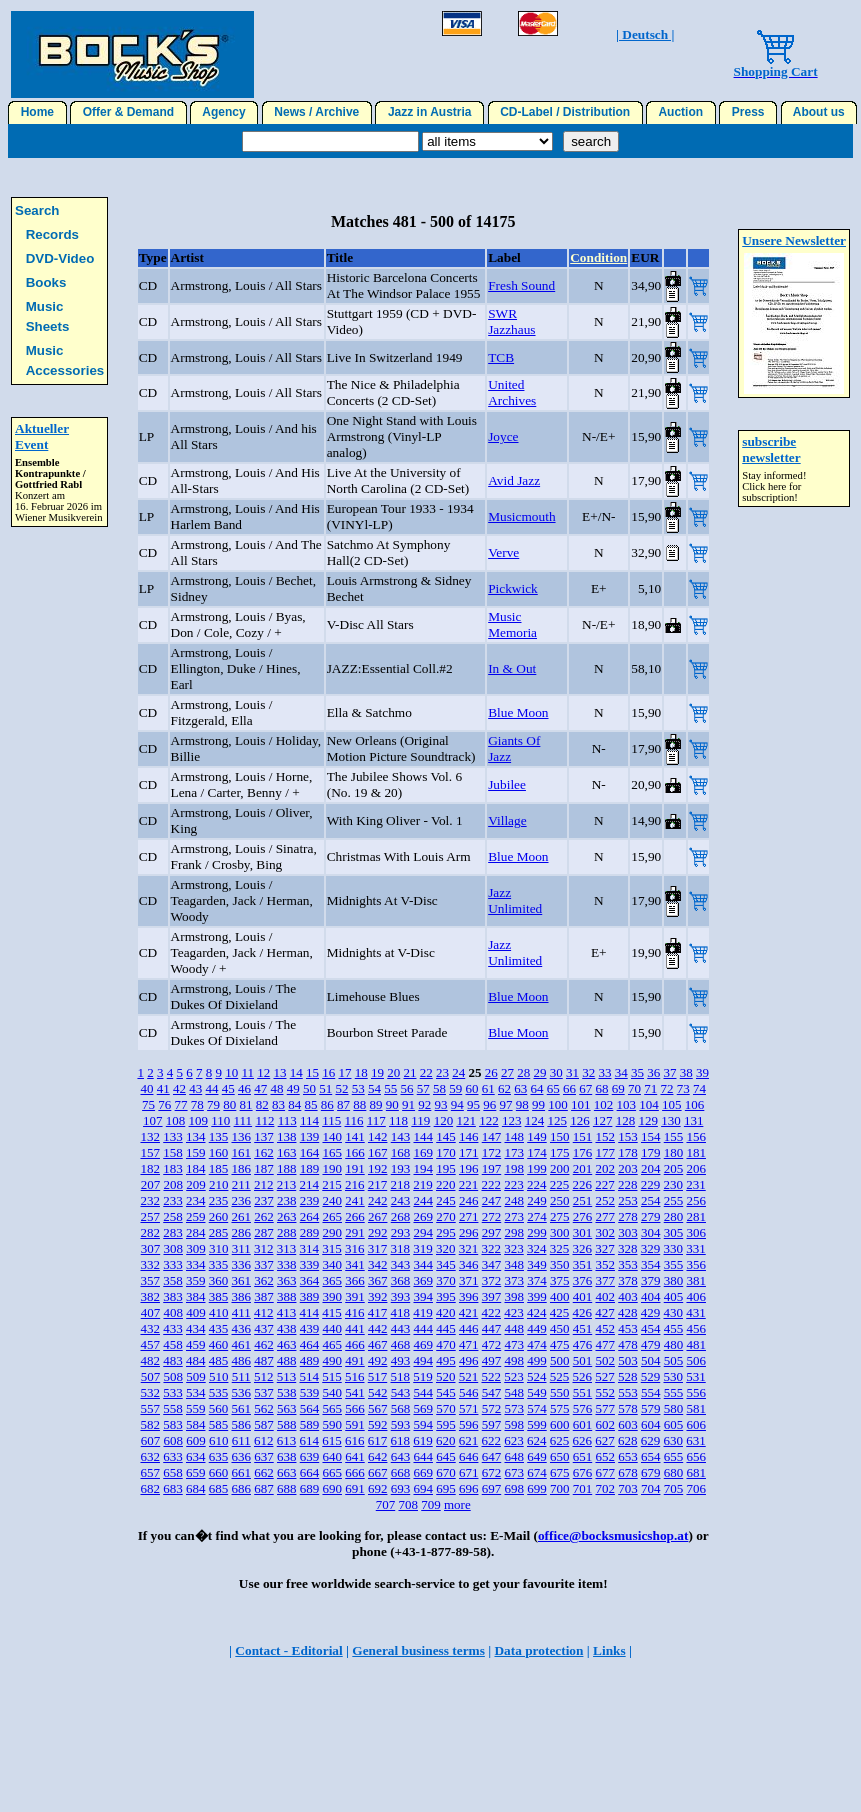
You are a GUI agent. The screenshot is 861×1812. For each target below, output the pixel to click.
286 (241, 1232)
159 (196, 1152)
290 (332, 1232)
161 (241, 1152)
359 (196, 1280)
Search (37, 210)
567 (378, 1408)
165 (332, 1152)
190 (332, 1168)
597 (492, 1424)
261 (241, 1216)
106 (695, 1104)
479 (651, 1344)
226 (582, 1184)
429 (651, 1312)
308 (173, 1248)
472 (492, 1344)
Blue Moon (518, 712)
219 (423, 1184)
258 (173, 1216)
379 (651, 1280)
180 (674, 1152)
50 (309, 1088)
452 (605, 1328)
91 (408, 1104)
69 (618, 1088)
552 (605, 1392)
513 (287, 1376)
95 (473, 1104)
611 (241, 1440)
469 (423, 1344)
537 (264, 1392)
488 (287, 1360)
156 (696, 1136)
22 (426, 1072)
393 (401, 1296)
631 (696, 1440)
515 (332, 1376)
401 (583, 1296)
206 (696, 1168)
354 (651, 1264)
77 (181, 1104)
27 (507, 1072)
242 (378, 1200)
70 (634, 1088)
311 (241, 1248)
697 (492, 1488)
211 (241, 1184)
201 (583, 1168)
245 (446, 1200)
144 (423, 1136)
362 (264, 1280)
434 (196, 1328)
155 (674, 1136)
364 (310, 1280)
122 (489, 1120)
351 (583, 1264)
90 (392, 1104)
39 (702, 1072)
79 (213, 1104)
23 (442, 1072)
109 (199, 1120)
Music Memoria (512, 624)
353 (628, 1264)
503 (628, 1360)
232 (150, 1200)
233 (173, 1200)
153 (628, 1136)
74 (699, 1088)
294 (423, 1232)
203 (628, 1168)
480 (674, 1344)
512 (264, 1376)
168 (401, 1152)
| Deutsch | (645, 34)
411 (241, 1312)
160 (219, 1152)
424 (537, 1312)
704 (651, 1488)
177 (605, 1152)
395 (446, 1296)
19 (377, 1072)
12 (263, 1072)
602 (605, 1424)
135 (219, 1136)
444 (423, 1328)
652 (605, 1456)
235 (219, 1200)
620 (446, 1440)
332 (150, 1264)
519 (423, 1376)
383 (173, 1296)
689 (310, 1488)
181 (696, 1152)
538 (287, 1392)
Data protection (538, 1650)
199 (537, 1168)
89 (376, 1104)
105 (672, 1104)
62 (504, 1088)
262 (264, 1216)
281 (696, 1216)
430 (673, 1312)
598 (514, 1424)
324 (537, 1248)
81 (246, 1104)
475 (560, 1344)
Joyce (503, 436)
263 (287, 1216)
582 (150, 1424)
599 (537, 1424)
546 (469, 1392)
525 (560, 1376)
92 (424, 1104)
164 (310, 1152)
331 (696, 1248)
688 (287, 1488)
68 (601, 1088)
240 (332, 1200)
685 (219, 1488)
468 (401, 1344)
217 (378, 1184)
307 (151, 1248)
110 (220, 1120)
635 (219, 1456)
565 (332, 1408)
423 (514, 1312)
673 (514, 1472)
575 (560, 1408)
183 (173, 1168)
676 (583, 1472)
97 (506, 1104)
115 (331, 1120)
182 (150, 1168)
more (457, 1504)
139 (310, 1136)
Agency (224, 112)
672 (492, 1472)
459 (196, 1344)
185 (219, 1168)
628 (628, 1440)
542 (378, 1392)
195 (446, 1168)
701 (583, 1488)
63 (520, 1088)
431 (696, 1312)
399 (537, 1296)
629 (651, 1440)
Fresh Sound (521, 285)
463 (287, 1344)
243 (401, 1200)
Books (46, 282)
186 (241, 1168)
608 (173, 1440)
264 (310, 1216)
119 (420, 1120)
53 (358, 1088)
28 (523, 1072)
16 (328, 1072)
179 (651, 1152)
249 (537, 1200)
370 (446, 1280)
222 (491, 1184)
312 (264, 1248)
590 (332, 1424)
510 (219, 1376)
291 (355, 1232)
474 (537, 1344)
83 (278, 1104)
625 (560, 1440)
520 (446, 1376)
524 (537, 1376)
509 (196, 1376)
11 (247, 1072)
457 (150, 1344)
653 (628, 1456)
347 (492, 1264)
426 (582, 1312)
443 (401, 1328)
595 (446, 1424)
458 (173, 1344)
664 (310, 1472)
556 (696, 1392)
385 (219, 1296)
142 (378, 1136)
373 (514, 1280)
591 (355, 1424)
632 (150, 1456)
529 (651, 1376)
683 (173, 1488)
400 (560, 1296)
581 (696, 1408)
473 (514, 1344)
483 (173, 1360)
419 (423, 1312)
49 (293, 1088)
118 (398, 1120)
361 (241, 1280)
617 (378, 1440)
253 (628, 1200)
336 (241, 1264)
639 (310, 1456)
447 (492, 1328)
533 (173, 1392)
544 (423, 1392)
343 (401, 1264)
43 (195, 1088)
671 (469, 1472)
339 (310, 1264)
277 (605, 1216)
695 (446, 1488)
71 (650, 1088)
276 (583, 1216)
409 (196, 1312)
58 (439, 1088)
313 (287, 1248)
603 (628, 1424)
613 (287, 1440)
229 (651, 1184)
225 (560, 1184)
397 (492, 1296)
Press (748, 112)
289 (310, 1232)
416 (355, 1312)
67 (585, 1088)
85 (311, 1104)
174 (537, 1152)
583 (173, 1424)
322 (491, 1248)
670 (446, 1472)
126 (580, 1120)
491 (355, 1360)
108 (176, 1120)
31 (572, 1072)
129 (648, 1120)
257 (150, 1216)
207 (151, 1184)
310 (219, 1248)
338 (287, 1264)
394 (423, 1296)
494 (423, 1360)
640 (332, 1456)
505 (674, 1360)
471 (469, 1344)
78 (197, 1104)
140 (332, 1136)
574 (537, 1408)
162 (264, 1152)
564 (310, 1408)
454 (651, 1328)
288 (287, 1232)
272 (492, 1216)
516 (355, 1376)
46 (244, 1088)
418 (400, 1312)
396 (469, 1296)
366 (355, 1280)
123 (512, 1120)
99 (538, 1104)
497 (492, 1360)
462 (264, 1344)
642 (378, 1456)
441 (355, 1328)
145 (446, 1136)
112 (264, 1120)
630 (673, 1440)
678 (628, 1472)
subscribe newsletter (771, 449)
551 (583, 1392)
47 (260, 1088)
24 (458, 1072)
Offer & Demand (128, 112)
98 (522, 1104)
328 (628, 1248)
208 (173, 1184)
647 (492, 1456)
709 (431, 1504)
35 (637, 1072)
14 (296, 1072)
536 (241, 1392)
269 (423, 1216)
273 (514, 1216)
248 (514, 1200)
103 (627, 1104)
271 (469, 1216)
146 (469, 1136)
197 (492, 1168)
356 (696, 1264)
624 (537, 1440)
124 (535, 1120)
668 (401, 1472)
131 (694, 1120)
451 (583, 1328)
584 (196, 1424)
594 (423, 1424)
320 (446, 1248)
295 (446, 1232)
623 (514, 1440)
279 (651, 1216)
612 (264, 1440)
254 (651, 1200)
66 (569, 1088)
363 (287, 1280)
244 (423, 1200)
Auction (681, 112)
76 (164, 1104)
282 (150, 1232)
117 (376, 1120)
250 (560, 1200)
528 (628, 1376)
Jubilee (507, 784)
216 (355, 1184)
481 (696, 1344)
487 (264, 1360)
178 (628, 1152)
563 (287, 1408)
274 (537, 1216)
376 (583, 1280)
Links (609, 1650)
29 (539, 1072)
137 (264, 1136)
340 (332, 1264)
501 (583, 1360)
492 (378, 1360)
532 (150, 1392)
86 (327, 1104)
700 (560, 1488)
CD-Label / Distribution (565, 112)
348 (514, 1264)
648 (514, 1456)
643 (401, 1456)
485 (219, 1360)
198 (514, 1168)
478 (628, 1344)
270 (446, 1216)
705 (674, 1488)
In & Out (512, 668)
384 (196, 1296)
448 (514, 1328)
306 (696, 1232)
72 (666, 1088)
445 (446, 1328)
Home (37, 112)
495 (446, 1360)
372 (492, 1280)
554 (651, 1392)
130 (671, 1120)
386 (241, 1296)
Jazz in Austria (429, 112)
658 (173, 1472)
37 (669, 1072)
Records (52, 234)
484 (196, 1360)
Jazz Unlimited (515, 900)
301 (583, 1232)
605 (674, 1424)
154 (651, 1136)
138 (287, 1136)
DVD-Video (60, 258)
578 (628, 1408)
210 (219, 1184)
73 (683, 1088)
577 (605, 1408)
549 (537, 1392)
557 (150, 1408)
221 (469, 1184)
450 (560, 1328)
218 (400, 1184)
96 (489, 1104)
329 (651, 1248)
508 (173, 1376)
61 (488, 1088)
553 (628, 1392)
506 (696, 1360)
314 (309, 1248)
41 (163, 1088)
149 (537, 1136)
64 (536, 1088)
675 (560, 1472)
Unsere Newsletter (794, 240)
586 (241, 1424)
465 (332, 1344)
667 (378, 1472)
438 (287, 1328)
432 (150, 1328)
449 (537, 1328)
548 (514, 1392)
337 (264, 1264)
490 (332, 1360)
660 (219, 1472)
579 (651, 1408)
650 (560, 1456)
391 (355, 1296)
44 (211, 1088)
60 (471, 1088)
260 (219, 1216)
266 (355, 1216)
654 (651, 1456)
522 (491, 1376)
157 (150, 1152)
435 (219, 1328)
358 (173, 1280)
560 (219, 1408)
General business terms (418, 1650)
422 (491, 1312)
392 (378, 1296)
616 (355, 1440)
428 (628, 1312)
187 (264, 1168)
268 (401, 1216)
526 (582, 1376)
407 (151, 1312)
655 (674, 1456)
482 (150, 1360)
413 (287, 1312)
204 (651, 1168)
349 (537, 1264)
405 (674, 1296)
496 (469, 1360)
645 (446, 1456)
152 (605, 1136)
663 (287, 1472)
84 (294, 1104)
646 (469, 1456)
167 (378, 1152)
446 (469, 1328)
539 (310, 1392)
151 (583, 1136)
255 (674, 1200)
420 (446, 1312)
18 (361, 1072)
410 (219, 1312)
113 (287, 1120)
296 (469, 1232)
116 (354, 1120)
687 (264, 1488)
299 (537, 1232)
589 (310, 1424)
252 (605, 1200)
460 (219, 1344)
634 (196, 1456)
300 (560, 1232)
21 (409, 1072)
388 (287, 1296)
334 (196, 1264)
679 (651, 1472)
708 (408, 1504)
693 (401, 1488)
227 (605, 1184)
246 (469, 1200)
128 (626, 1120)
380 (674, 1280)
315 (332, 1248)
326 (582, 1248)
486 (241, 1360)
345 (446, 1264)
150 (560, 1136)
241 (355, 1200)
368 (401, 1280)
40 (146, 1088)
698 (514, 1488)
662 (264, 1472)
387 (264, 1296)
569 (423, 1408)
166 (355, 1152)
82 (262, 1104)
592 (378, 1424)
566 (355, 1408)
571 (469, 1408)
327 (605, 1248)
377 (605, 1280)
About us (819, 112)
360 (219, 1280)
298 (514, 1232)
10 (231, 1072)
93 (441, 1104)
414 (309, 1312)
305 (674, 1232)
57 (423, 1088)
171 (469, 1152)
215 (332, 1184)
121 (466, 1120)
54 (374, 1088)
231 (696, 1184)
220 (446, 1184)
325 (560, 1248)
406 (696, 1296)
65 (553, 1088)
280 (674, 1216)
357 (150, 1280)
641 (355, 1456)
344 (423, 1264)
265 (332, 1216)
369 (423, 1280)
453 (628, 1328)
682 (150, 1488)
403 (628, 1296)
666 (355, 1472)
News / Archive (317, 112)
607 (151, 1440)
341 (355, 1264)
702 (605, 1488)
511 (241, 1376)
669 (423, 1472)
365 (332, 1280)
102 (604, 1104)
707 (386, 1504)
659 (196, 1472)
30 (556, 1072)
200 (560, 1168)
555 (674, 1392)
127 (603, 1120)
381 (696, 1280)
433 (173, 1328)
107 (153, 1120)
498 (514, 1360)
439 (310, 1328)
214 (309, 1184)
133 (173, 1136)
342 (378, 1264)
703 (628, 1488)
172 (492, 1152)
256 (696, 1200)
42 (179, 1088)
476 (583, 1344)
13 (279, 1072)
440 (332, 1328)
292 (378, 1232)
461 (241, 1344)
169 (423, 1152)
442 (378, 1328)
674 (537, 1472)
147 (492, 1136)
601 (583, 1424)
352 (605, 1264)
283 (173, 1232)
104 (649, 1104)
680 (674, 1472)
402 (605, 1296)
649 (537, 1456)
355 (674, 1264)
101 (581, 1104)
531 (696, 1376)
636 (241, 1456)
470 (446, 1344)
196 (469, 1168)
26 (491, 1072)
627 (605, 1440)
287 (264, 1232)
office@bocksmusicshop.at (613, 1535)
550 (560, 1392)
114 (309, 1120)
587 (264, 1424)
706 (696, 1488)
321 (469, 1248)
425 (560, 1312)
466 (355, 1344)
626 (582, 1440)
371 (469, 1280)
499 (537, 1360)
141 (355, 1136)
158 (173, 1152)
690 (332, 1488)
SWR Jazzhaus (511, 321)
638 (287, 1456)
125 (557, 1120)
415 (332, 1312)
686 (241, 1488)
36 (653, 1072)
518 (400, 1376)
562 (264, 1408)
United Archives (512, 392)
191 (355, 1168)
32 (588, 1072)
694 (423, 1488)
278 (628, 1216)
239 (310, 1200)
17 (344, 1072)
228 (628, 1184)
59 (455, 1088)
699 (537, 1488)
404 (651, 1296)
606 (696, 1424)
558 (173, 1408)
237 (264, 1200)
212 (264, 1184)
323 (514, 1248)
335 (219, 1264)
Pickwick (513, 588)
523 (514, 1376)
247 (492, 1200)
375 (560, 1280)
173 (514, 1152)
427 (605, 1312)
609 (196, 1440)
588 (287, 1424)
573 (514, 1408)
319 (423, 1248)
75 (148, 1104)
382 (150, 1296)
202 (605, 1168)
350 (560, 1264)
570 (446, 1408)
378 (628, 1280)
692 (378, 1488)
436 (241, 1328)
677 (605, 1472)
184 (196, 1168)
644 (423, 1456)
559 (196, 1408)
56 (406, 1088)
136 (241, 1136)
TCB (501, 357)
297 (492, 1232)
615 (332, 1440)
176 (583, 1152)
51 (325, 1088)
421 (469, 1312)
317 (378, 1248)
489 (310, 1360)
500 (560, 1360)
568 (401, 1408)
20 (393, 1072)
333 (173, 1264)
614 (309, 1440)
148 (514, 1136)
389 (310, 1296)
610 (219, 1440)
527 (605, 1376)
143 (401, 1136)
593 (401, 1424)
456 (696, 1328)
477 (605, 1344)
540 (332, 1392)
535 (219, 1392)
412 (264, 1312)
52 (341, 1088)
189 (310, 1168)
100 (558, 1104)
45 (228, 1088)
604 (651, 1424)
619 (423, 1440)
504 (651, 1360)
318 (400, 1248)
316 (355, 1248)
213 (287, 1184)
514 (309, 1376)
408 (173, 1312)
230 (673, 1184)
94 (457, 1104)
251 (583, 1200)
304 (651, 1232)
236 (241, 1200)
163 (287, 1152)
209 (196, 1184)
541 (355, 1392)
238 (287, 1200)
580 (674, 1408)
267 (378, 1216)
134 (196, 1136)
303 (628, 1232)
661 (241, 1472)
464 (310, 1344)
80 (229, 1104)
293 (401, 1232)
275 (560, 1216)
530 (673, 1376)
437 (264, 1328)
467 (378, 1344)
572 (492, 1408)
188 (287, 1168)
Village (507, 820)
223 (514, 1184)
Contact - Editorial (288, 1650)
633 (173, 1456)
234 (196, 1200)
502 (605, 1360)
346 (469, 1264)
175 (560, 1152)
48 (276, 1088)
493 (401, 1360)
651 (583, 1456)
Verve (503, 552)
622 (491, 1440)
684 (196, 1488)
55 (390, 1088)
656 (696, 1456)
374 (537, 1280)
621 (469, 1440)
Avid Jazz (514, 480)
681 (696, 1472)
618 (400, 1440)
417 (378, 1312)
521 (469, 1376)
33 (604, 1072)
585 (219, 1424)
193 (401, 1168)
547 (492, 1392)
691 (355, 1488)
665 (332, 1472)
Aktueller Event (42, 436)
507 (151, 1376)
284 (196, 1232)
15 (312, 1072)
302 (605, 1232)
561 (241, 1408)
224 (537, 1184)
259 (196, 1216)
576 (583, 1408)
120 (444, 1120)
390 (332, 1296)
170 (446, 1152)
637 (264, 1456)
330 (673, 1248)
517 (378, 1376)
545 (446, 1392)
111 (243, 1120)
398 (514, 1296)
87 (343, 1104)
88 (359, 1104)
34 (621, 1072)
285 (219, 1232)
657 (150, 1472)
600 (560, 1424)
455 (674, 1328)
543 (401, 1392)
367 (378, 1280)
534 (196, 1392)
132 (150, 1136)
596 (469, 1424)
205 (674, 1168)
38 (686, 1072)
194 (423, 1168)
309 (196, 1248)
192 (378, 1168)
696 (469, 1488)
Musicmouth (521, 516)
